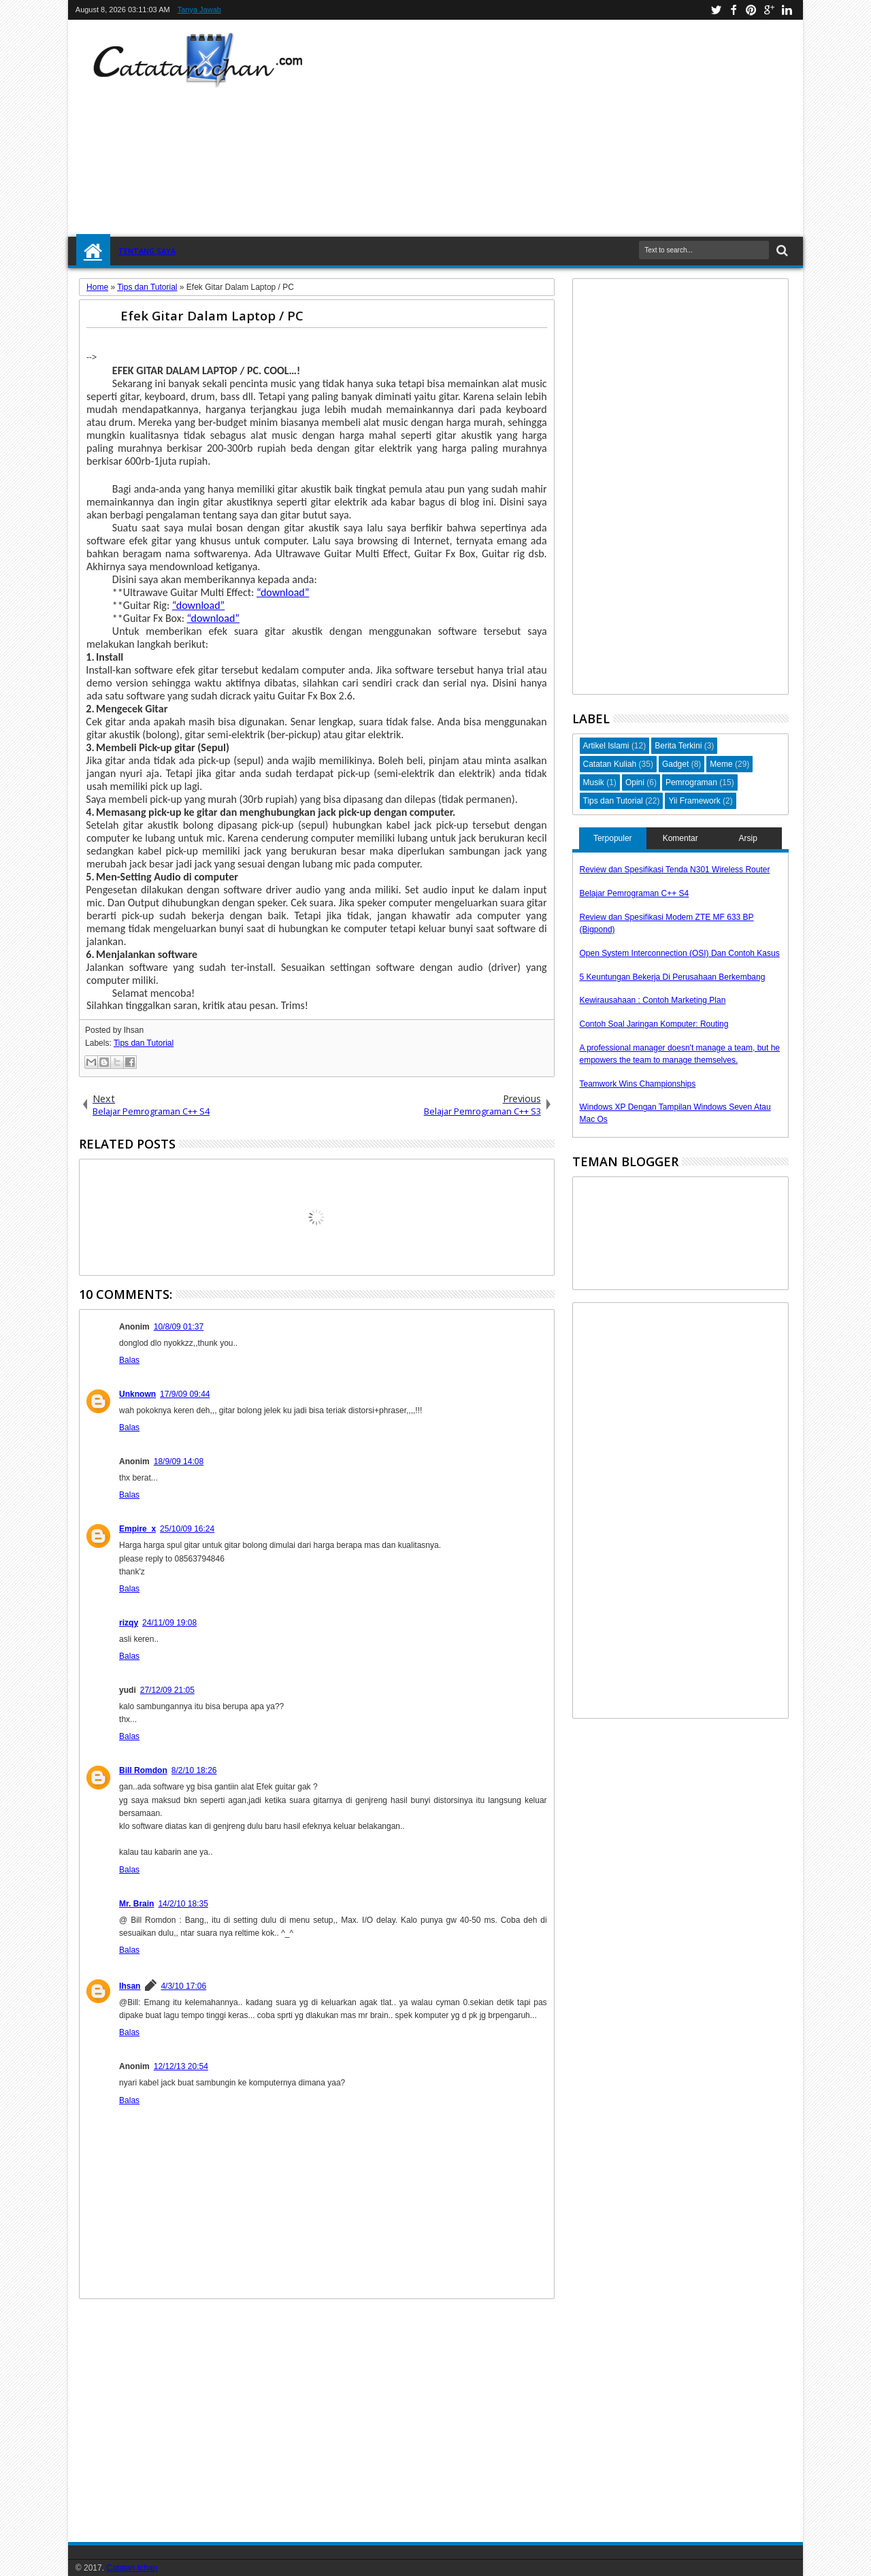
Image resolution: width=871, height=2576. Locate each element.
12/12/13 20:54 (181, 2066)
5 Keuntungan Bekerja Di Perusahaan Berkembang (673, 977)
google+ (769, 10)
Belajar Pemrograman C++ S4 (634, 893)
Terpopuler (612, 838)
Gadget (675, 764)
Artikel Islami (606, 745)
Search (781, 251)
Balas (129, 1360)
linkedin (786, 10)
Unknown (137, 1394)
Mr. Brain (136, 1904)
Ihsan (129, 1986)
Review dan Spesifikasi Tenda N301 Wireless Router (675, 869)
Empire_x (137, 1529)
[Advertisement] (595, 128)
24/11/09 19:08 (169, 1623)
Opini (634, 782)
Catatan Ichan (131, 2568)
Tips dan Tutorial (144, 1043)
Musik (593, 782)
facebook (733, 10)
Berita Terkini (678, 745)
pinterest (751, 10)
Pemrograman (691, 782)
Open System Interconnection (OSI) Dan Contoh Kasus (680, 953)
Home (93, 251)
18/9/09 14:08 (178, 1461)
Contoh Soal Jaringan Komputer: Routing (654, 1024)
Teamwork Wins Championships (638, 1084)
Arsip (747, 838)
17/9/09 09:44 (185, 1394)
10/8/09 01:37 (178, 1327)
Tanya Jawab (199, 9)
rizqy (128, 1623)
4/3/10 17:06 (183, 1986)
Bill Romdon (143, 1770)
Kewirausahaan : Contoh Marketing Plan (653, 1000)
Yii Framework (694, 801)
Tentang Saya (147, 251)
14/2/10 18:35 (183, 1904)
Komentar (680, 838)
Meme (721, 764)
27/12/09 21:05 (167, 1690)
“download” (283, 592)
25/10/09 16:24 (187, 1529)
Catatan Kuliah (610, 764)
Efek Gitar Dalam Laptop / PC (211, 315)
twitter (716, 10)
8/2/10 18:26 (194, 1770)
